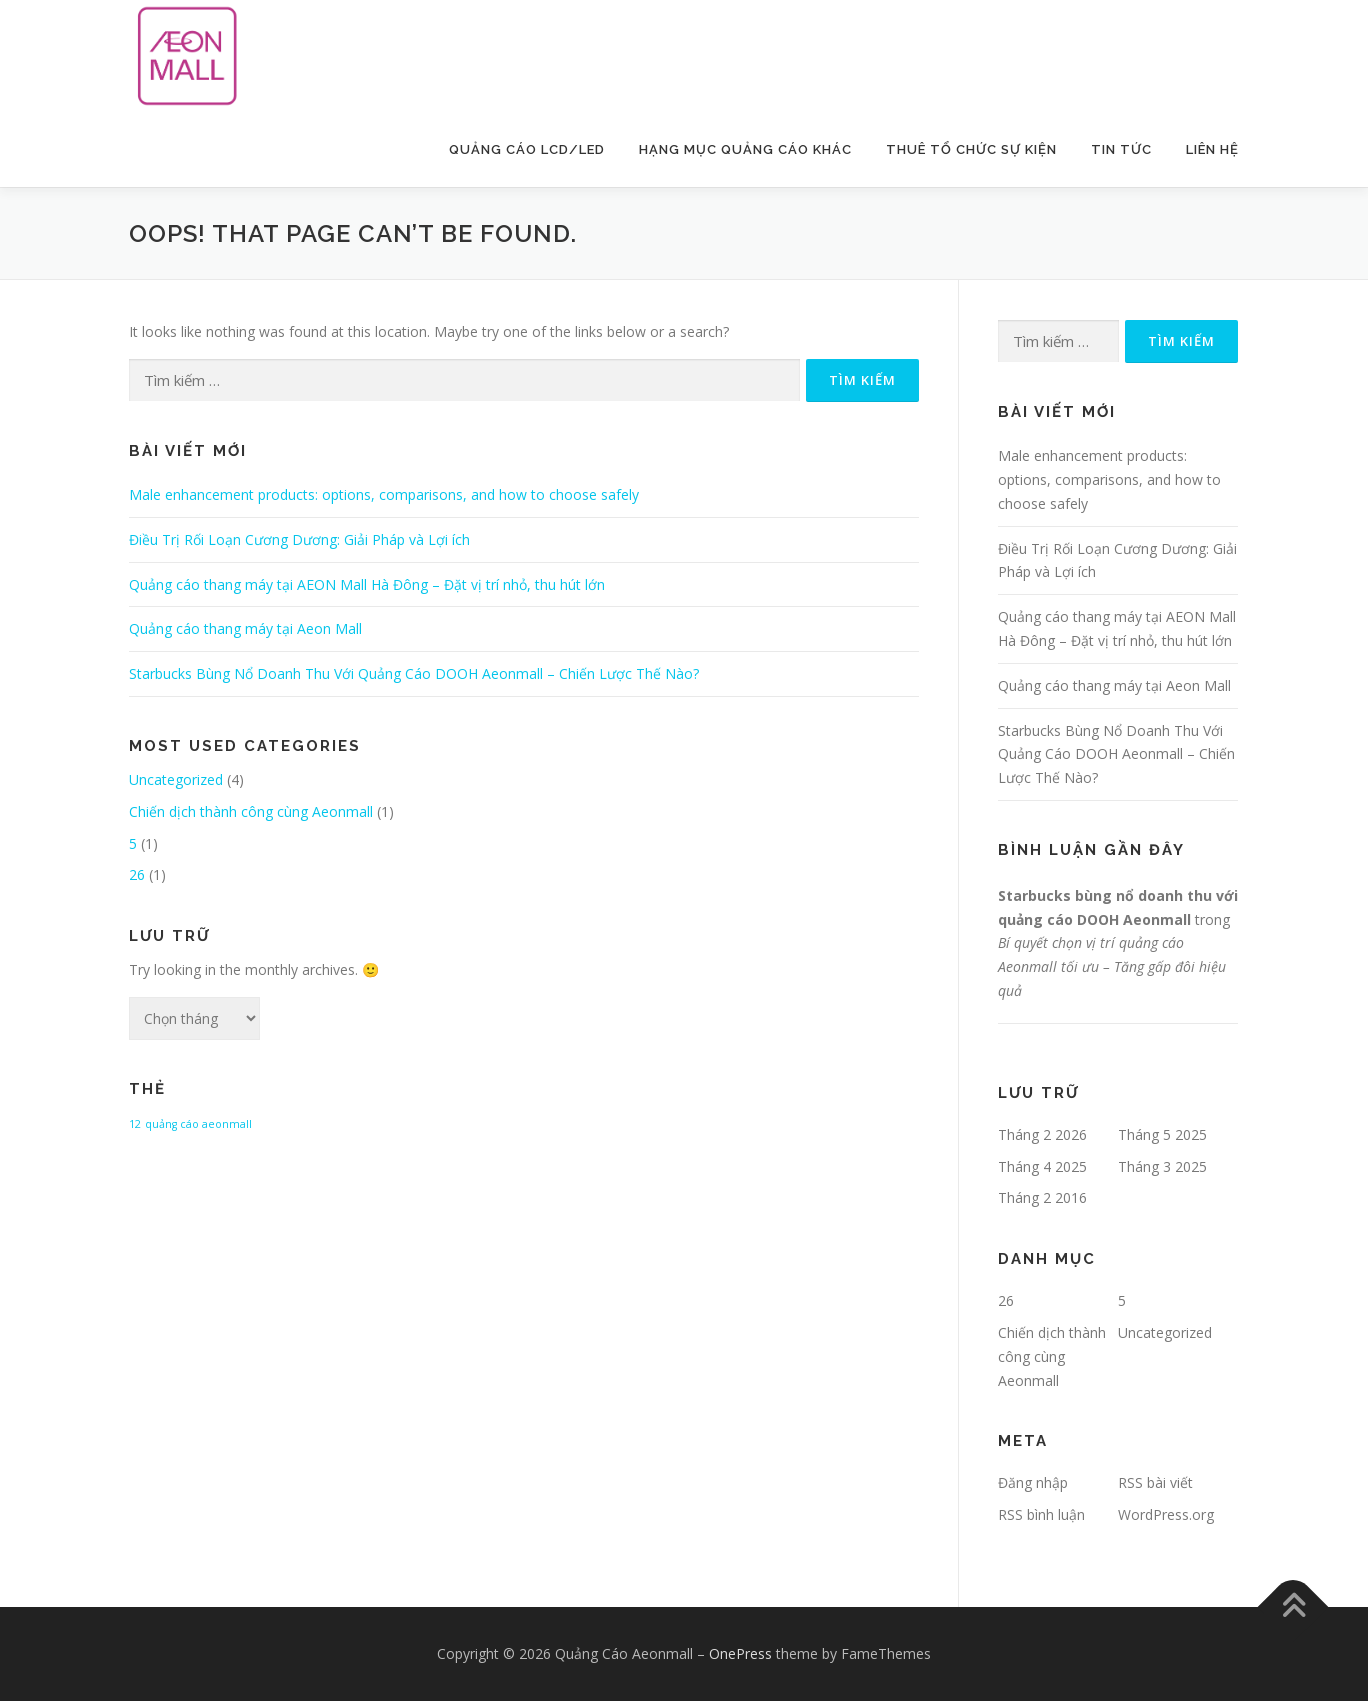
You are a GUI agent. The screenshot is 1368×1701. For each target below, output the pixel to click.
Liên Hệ (1212, 149)
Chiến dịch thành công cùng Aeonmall (251, 811)
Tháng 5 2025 (1162, 1134)
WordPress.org (1166, 1514)
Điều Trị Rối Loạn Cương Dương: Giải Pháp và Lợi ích (299, 539)
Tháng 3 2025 (1162, 1166)
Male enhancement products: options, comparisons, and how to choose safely (384, 494)
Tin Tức (1121, 149)
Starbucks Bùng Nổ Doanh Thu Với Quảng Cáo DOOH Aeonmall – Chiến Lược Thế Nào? (414, 673)
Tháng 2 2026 (1042, 1134)
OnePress (740, 1653)
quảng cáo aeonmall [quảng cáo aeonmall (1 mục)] (198, 1124)
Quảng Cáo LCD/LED (527, 149)
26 (137, 874)
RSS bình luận (1041, 1514)
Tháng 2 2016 (1042, 1197)
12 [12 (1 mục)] (135, 1124)
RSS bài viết (1155, 1482)
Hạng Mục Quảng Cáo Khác (745, 149)
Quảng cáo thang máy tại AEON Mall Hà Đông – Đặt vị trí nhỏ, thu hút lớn (367, 584)
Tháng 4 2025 (1042, 1166)
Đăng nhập (1033, 1482)
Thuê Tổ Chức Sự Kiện (971, 149)
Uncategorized (176, 779)
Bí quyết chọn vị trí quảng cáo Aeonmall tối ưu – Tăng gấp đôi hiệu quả (1112, 966)
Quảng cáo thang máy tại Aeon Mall (245, 628)
